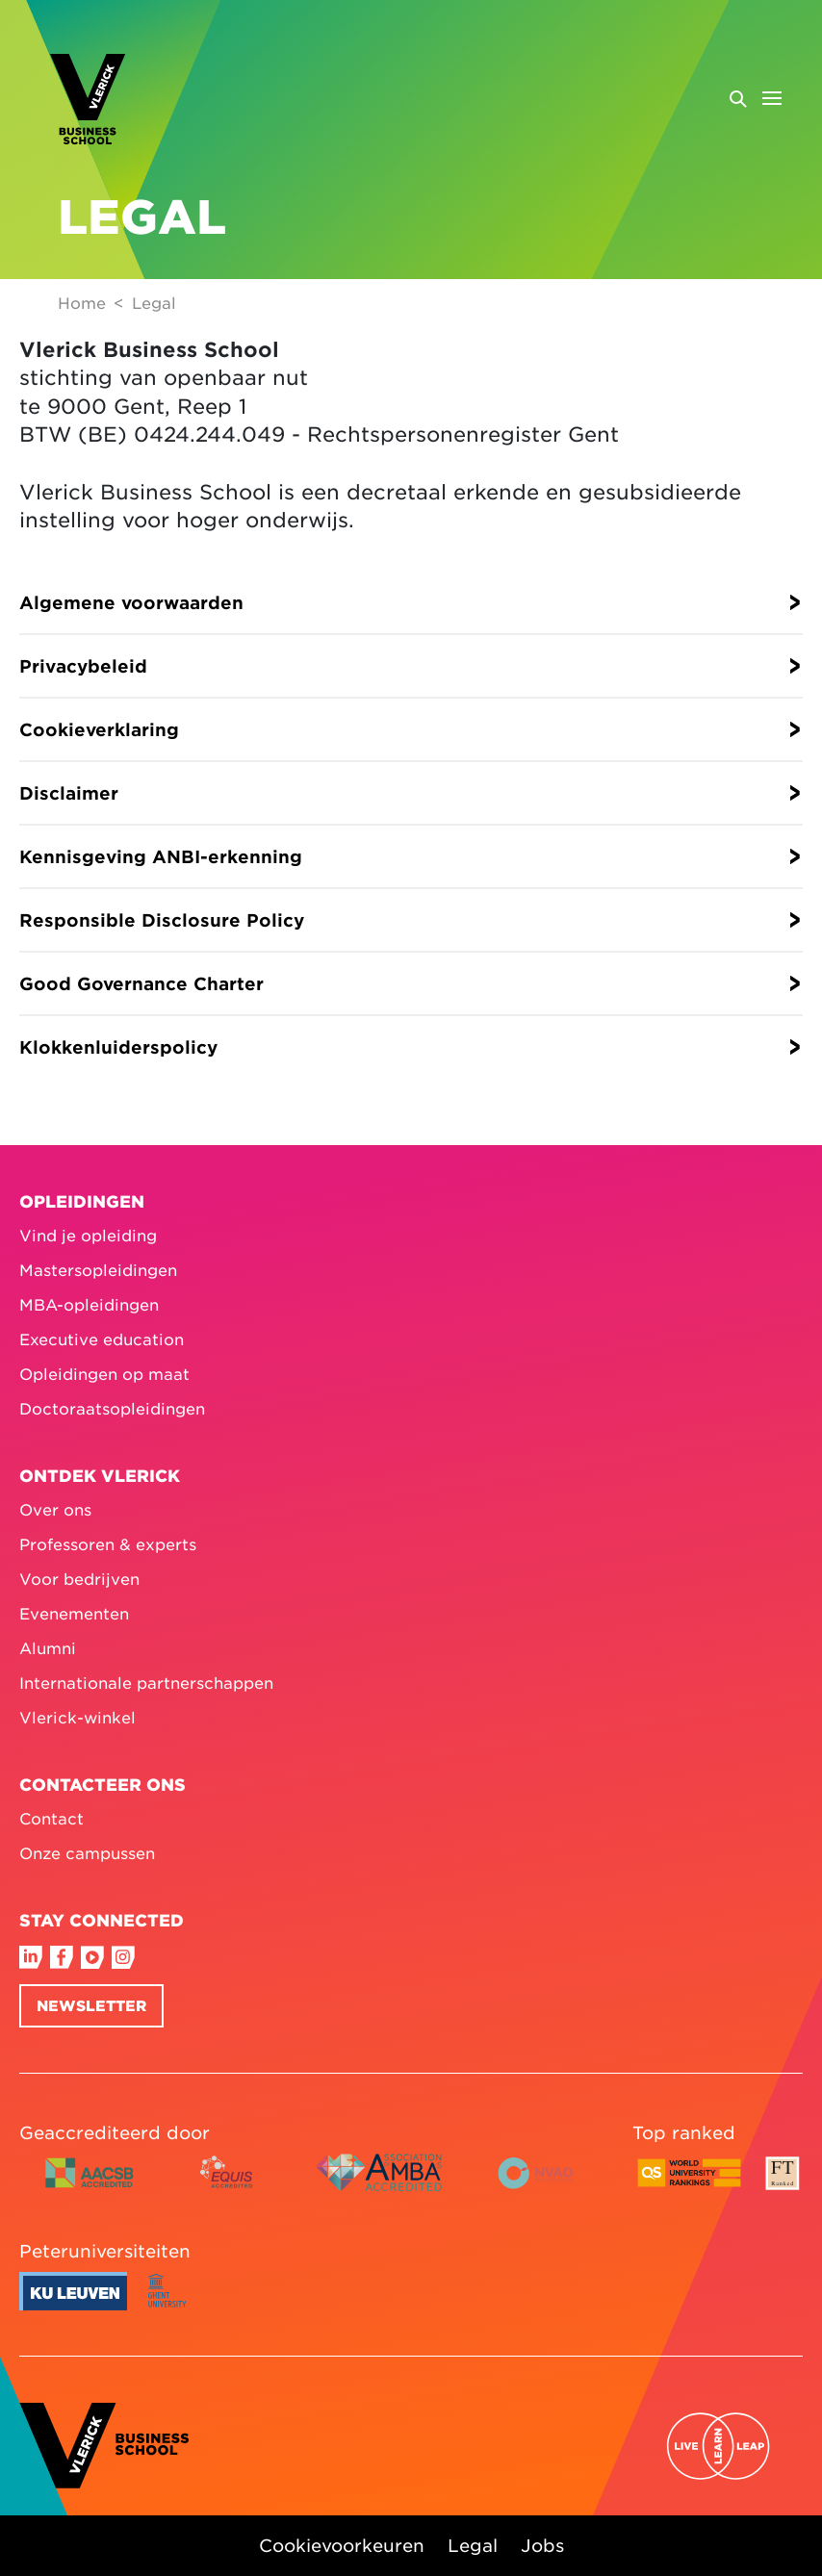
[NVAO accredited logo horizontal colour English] (543, 2187)
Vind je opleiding (88, 1234)
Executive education (101, 1338)
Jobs (542, 2545)
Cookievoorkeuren (341, 2545)
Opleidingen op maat (104, 1373)
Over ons (55, 1508)
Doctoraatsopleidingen (112, 1407)
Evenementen (74, 1612)
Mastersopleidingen (98, 1269)
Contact (51, 1817)
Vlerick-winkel (77, 1716)
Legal (473, 2545)
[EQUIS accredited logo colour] (227, 2187)
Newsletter (91, 2005)
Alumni (47, 1647)
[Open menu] (754, 98)
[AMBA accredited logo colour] (378, 2187)
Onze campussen (87, 1852)
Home (82, 302)
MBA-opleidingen (89, 1304)
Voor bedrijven (79, 1578)
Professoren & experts (107, 1543)
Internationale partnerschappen (146, 1682)
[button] (411, 602)
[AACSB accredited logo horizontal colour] (89, 2187)
